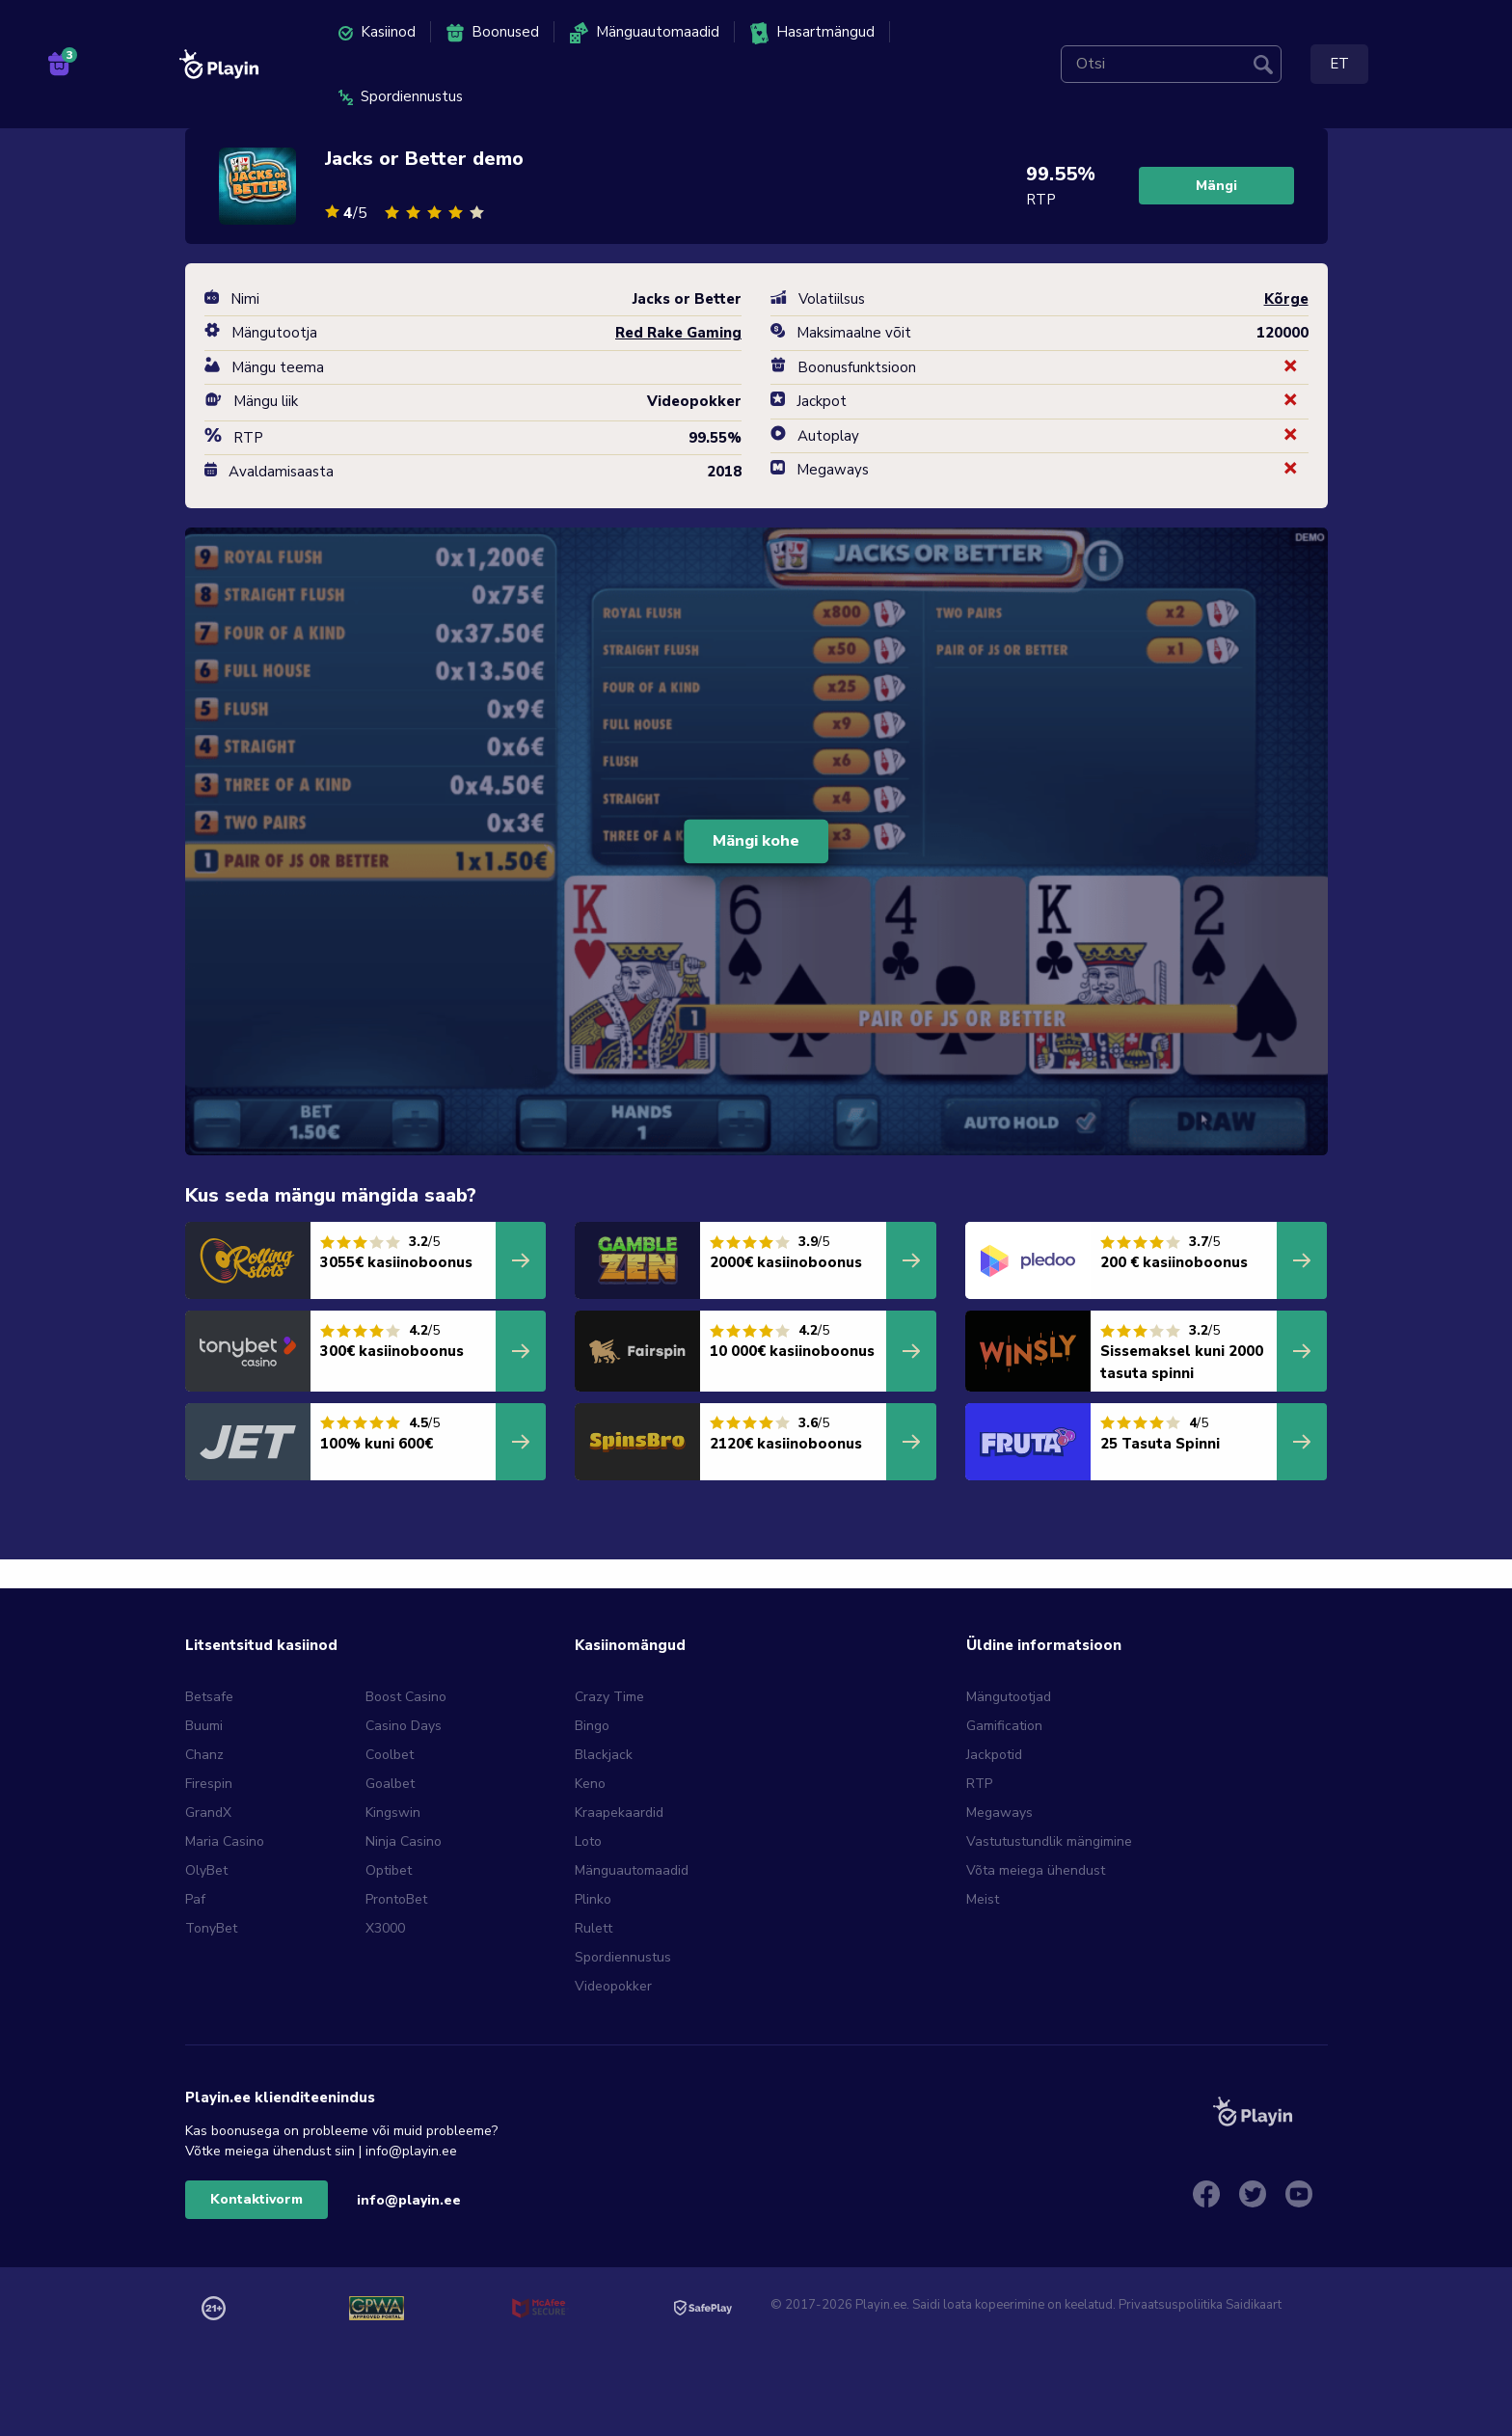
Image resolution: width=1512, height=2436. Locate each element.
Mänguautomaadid (631, 1870)
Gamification (1004, 1726)
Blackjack (604, 1755)
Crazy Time (609, 1697)
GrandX (208, 1812)
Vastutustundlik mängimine (1049, 1841)
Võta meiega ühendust (1035, 1870)
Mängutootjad (1008, 1697)
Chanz (204, 1755)
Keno (590, 1783)
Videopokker (613, 1986)
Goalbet (390, 1783)
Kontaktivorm (256, 2199)
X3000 (385, 1928)
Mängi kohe (756, 841)
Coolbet (389, 1755)
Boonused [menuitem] (492, 32)
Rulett (593, 1928)
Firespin (208, 1783)
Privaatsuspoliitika (1171, 2305)
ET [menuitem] (1339, 63)
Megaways (999, 1812)
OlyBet (206, 1870)
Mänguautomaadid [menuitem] (644, 32)
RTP (979, 1783)
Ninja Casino (403, 1841)
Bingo (592, 1726)
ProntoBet (396, 1899)
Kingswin (392, 1812)
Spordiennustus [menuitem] (400, 96)
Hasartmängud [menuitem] (812, 33)
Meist (982, 1899)
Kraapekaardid (619, 1812)
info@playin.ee (409, 2200)
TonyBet (211, 1928)
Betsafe (209, 1697)
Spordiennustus (623, 1957)
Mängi (1216, 185)
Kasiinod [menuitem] (377, 31)
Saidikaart (1254, 2305)
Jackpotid (994, 1755)
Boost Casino (405, 1697)
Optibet (388, 1870)
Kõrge (1286, 299)
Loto (588, 1841)
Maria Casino (224, 1841)
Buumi (204, 1726)
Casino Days (403, 1726)
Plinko (593, 1899)
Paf (195, 1899)
